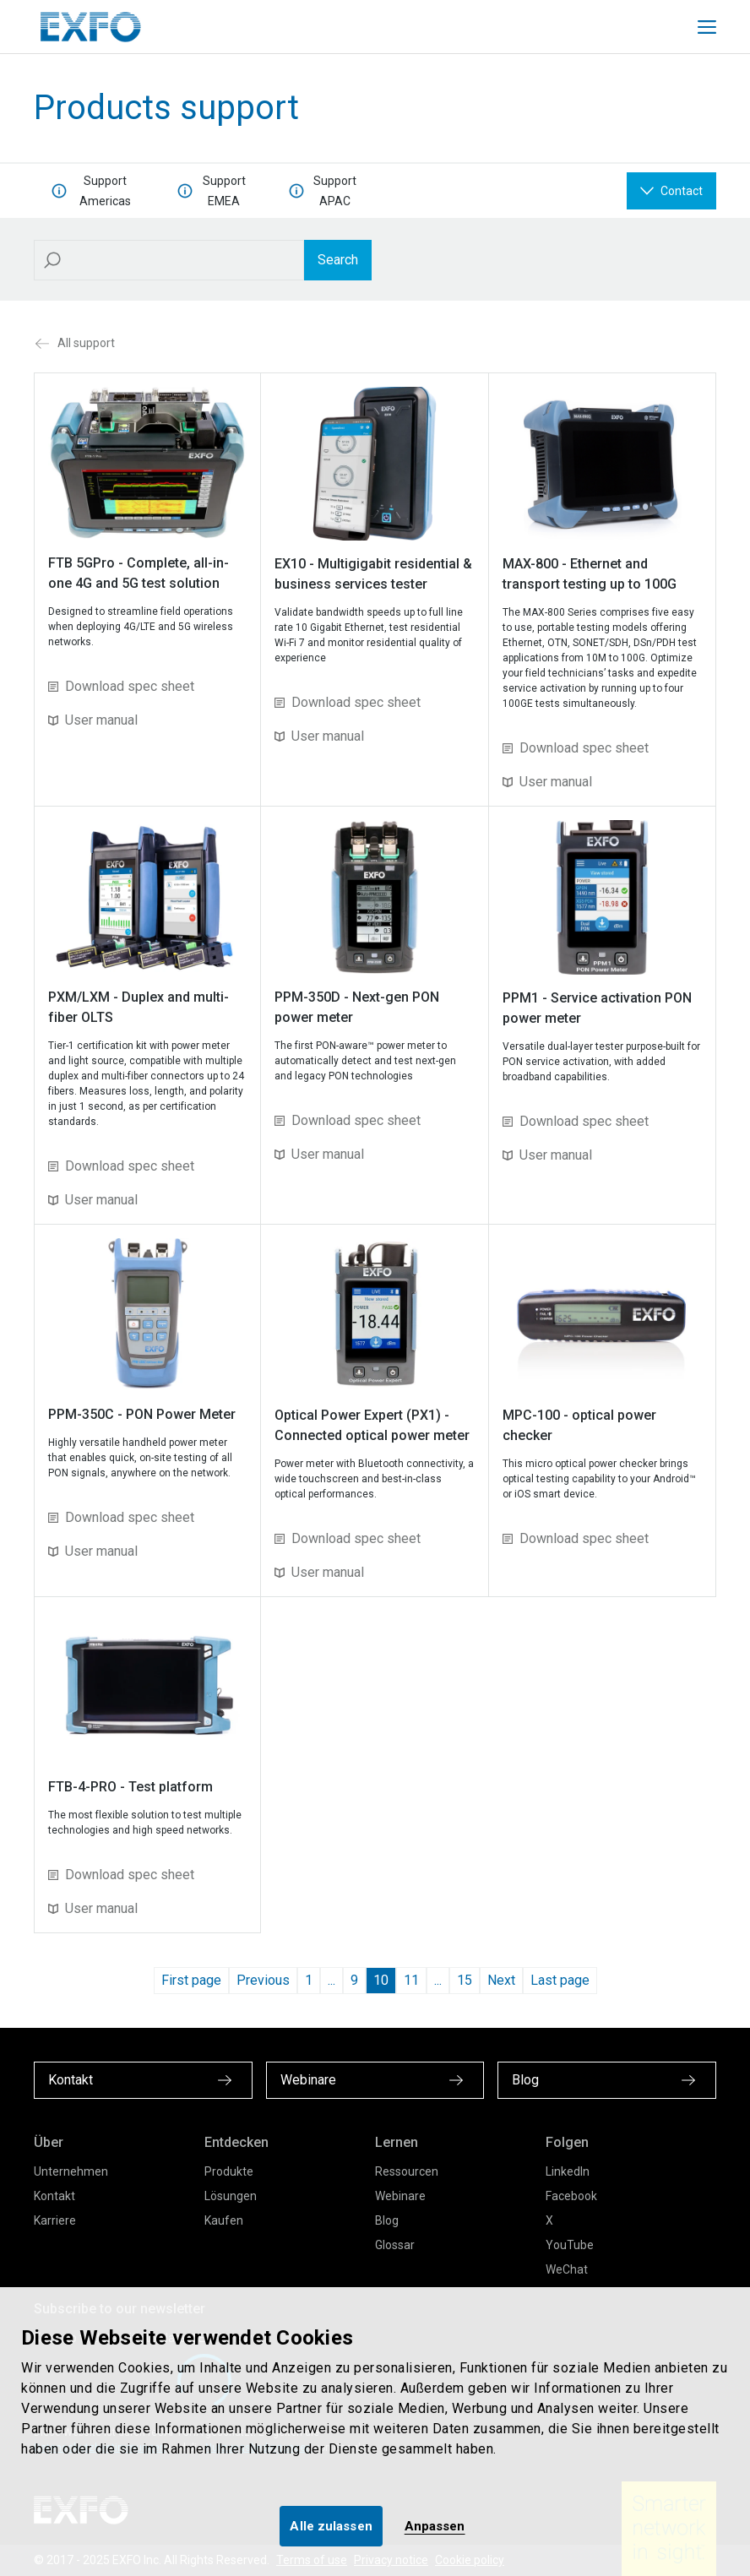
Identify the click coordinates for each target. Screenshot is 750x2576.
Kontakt (54, 2196)
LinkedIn (568, 2171)
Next (501, 1980)
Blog (387, 2220)
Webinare (400, 2196)
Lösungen (230, 2196)
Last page (560, 1980)
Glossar (395, 2245)
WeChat (567, 2269)
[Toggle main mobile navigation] (707, 27)
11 (411, 1980)
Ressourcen (406, 2171)
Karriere (55, 2220)
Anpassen (435, 2526)
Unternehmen (71, 2171)
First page (191, 1980)
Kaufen (223, 2220)
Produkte (228, 2171)
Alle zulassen (331, 2526)
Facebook (571, 2196)
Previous (263, 1980)
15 (464, 1980)
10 (381, 1980)
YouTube (570, 2245)
